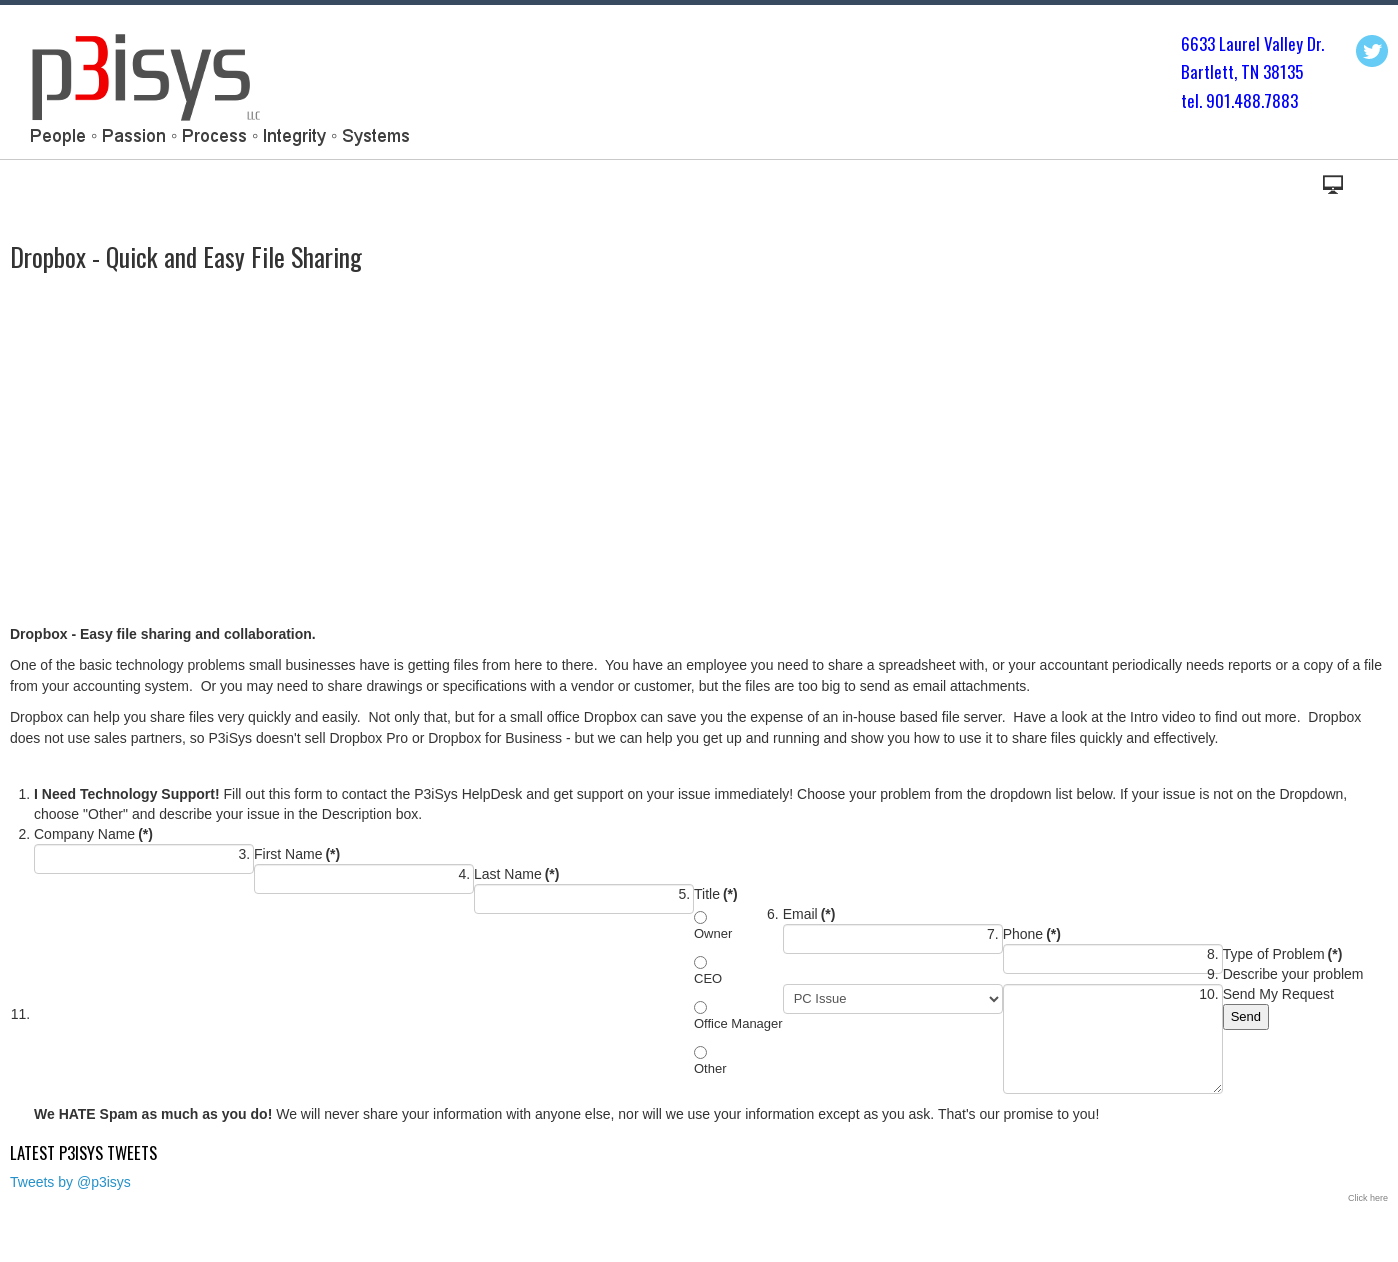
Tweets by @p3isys (70, 1182)
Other (710, 1068)
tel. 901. (1207, 100)
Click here (1368, 1198)
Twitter (1372, 51)
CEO (708, 978)
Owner (713, 933)
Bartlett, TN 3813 (1238, 71)
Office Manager (738, 1023)
